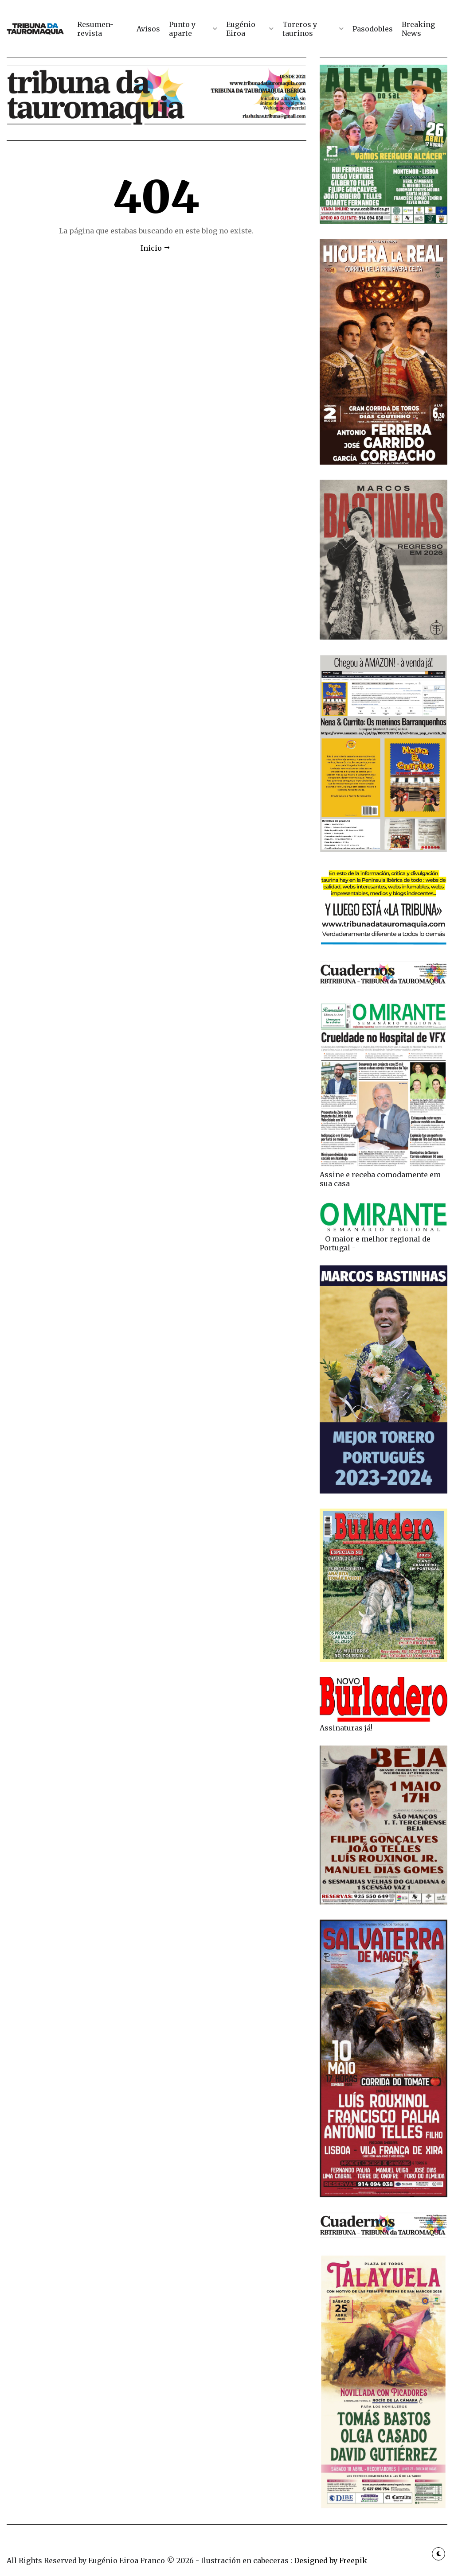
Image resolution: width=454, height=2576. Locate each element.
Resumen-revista (95, 29)
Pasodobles (372, 28)
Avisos (148, 28)
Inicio (151, 248)
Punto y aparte (182, 29)
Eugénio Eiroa (240, 29)
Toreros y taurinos (299, 29)
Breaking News (418, 29)
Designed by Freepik (330, 2560)
